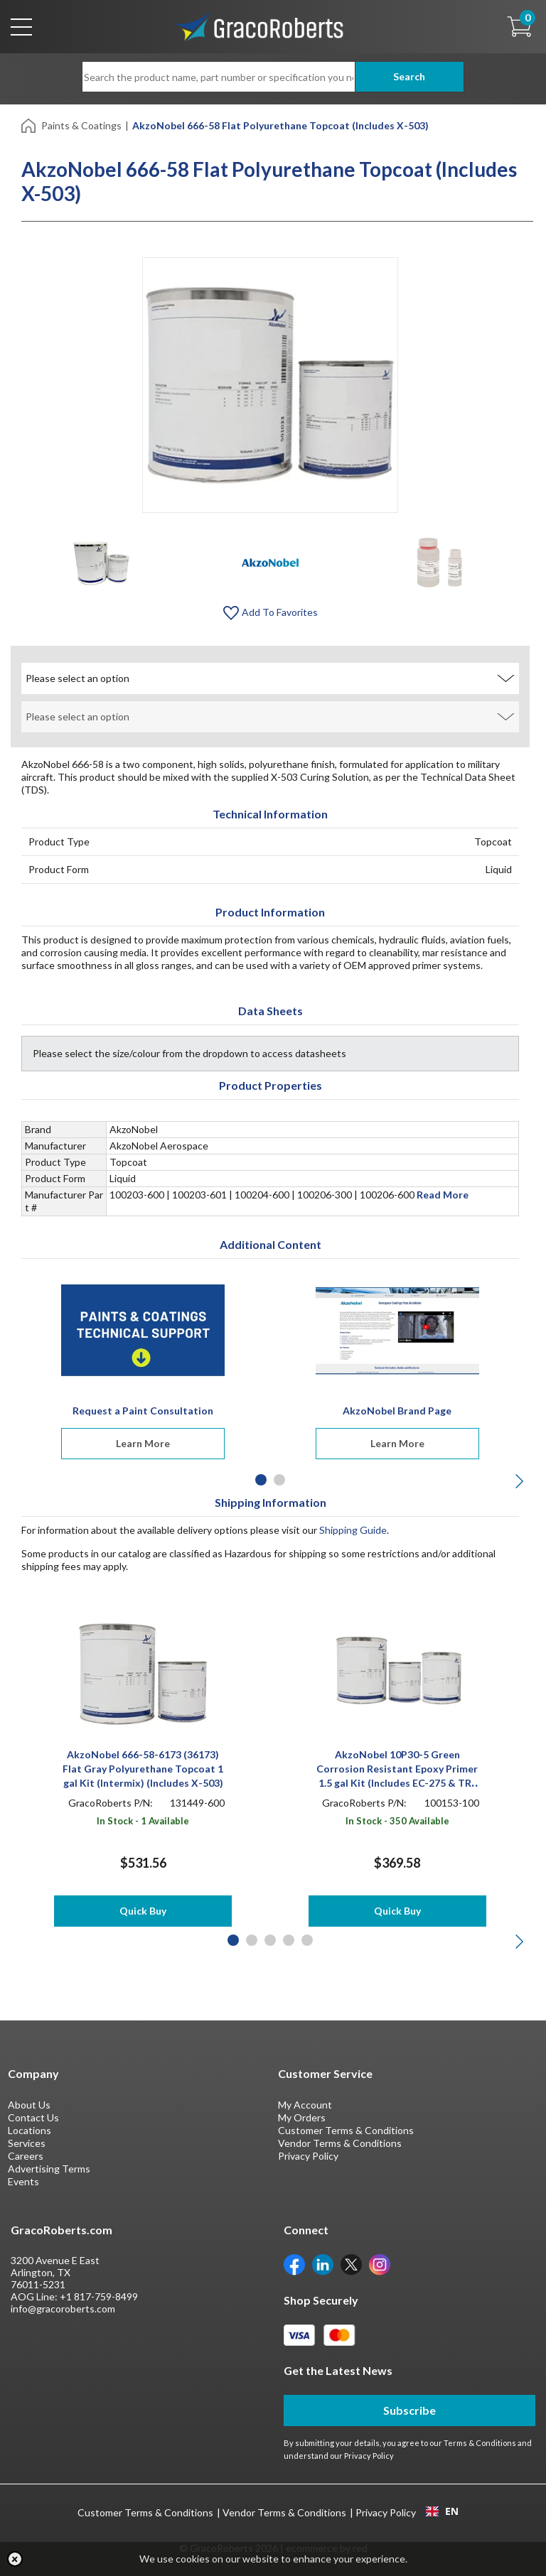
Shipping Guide (353, 1530)
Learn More (143, 1443)
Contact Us (33, 2117)
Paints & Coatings (81, 125)
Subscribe (409, 2410)
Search (409, 76)
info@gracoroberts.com (63, 2308)
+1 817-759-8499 (99, 2296)
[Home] (29, 125)
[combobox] (442, 2511)
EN (442, 2511)
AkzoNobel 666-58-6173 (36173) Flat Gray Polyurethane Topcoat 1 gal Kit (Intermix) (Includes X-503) (143, 1768)
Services (27, 2143)
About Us (29, 2105)
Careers (25, 2156)
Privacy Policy (308, 2156)
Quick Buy (142, 1911)
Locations (29, 2130)
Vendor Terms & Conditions (340, 2143)
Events (23, 2181)
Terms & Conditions (480, 2442)
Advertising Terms (49, 2169)
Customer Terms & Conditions (346, 2130)
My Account (305, 2105)
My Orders (302, 2117)
